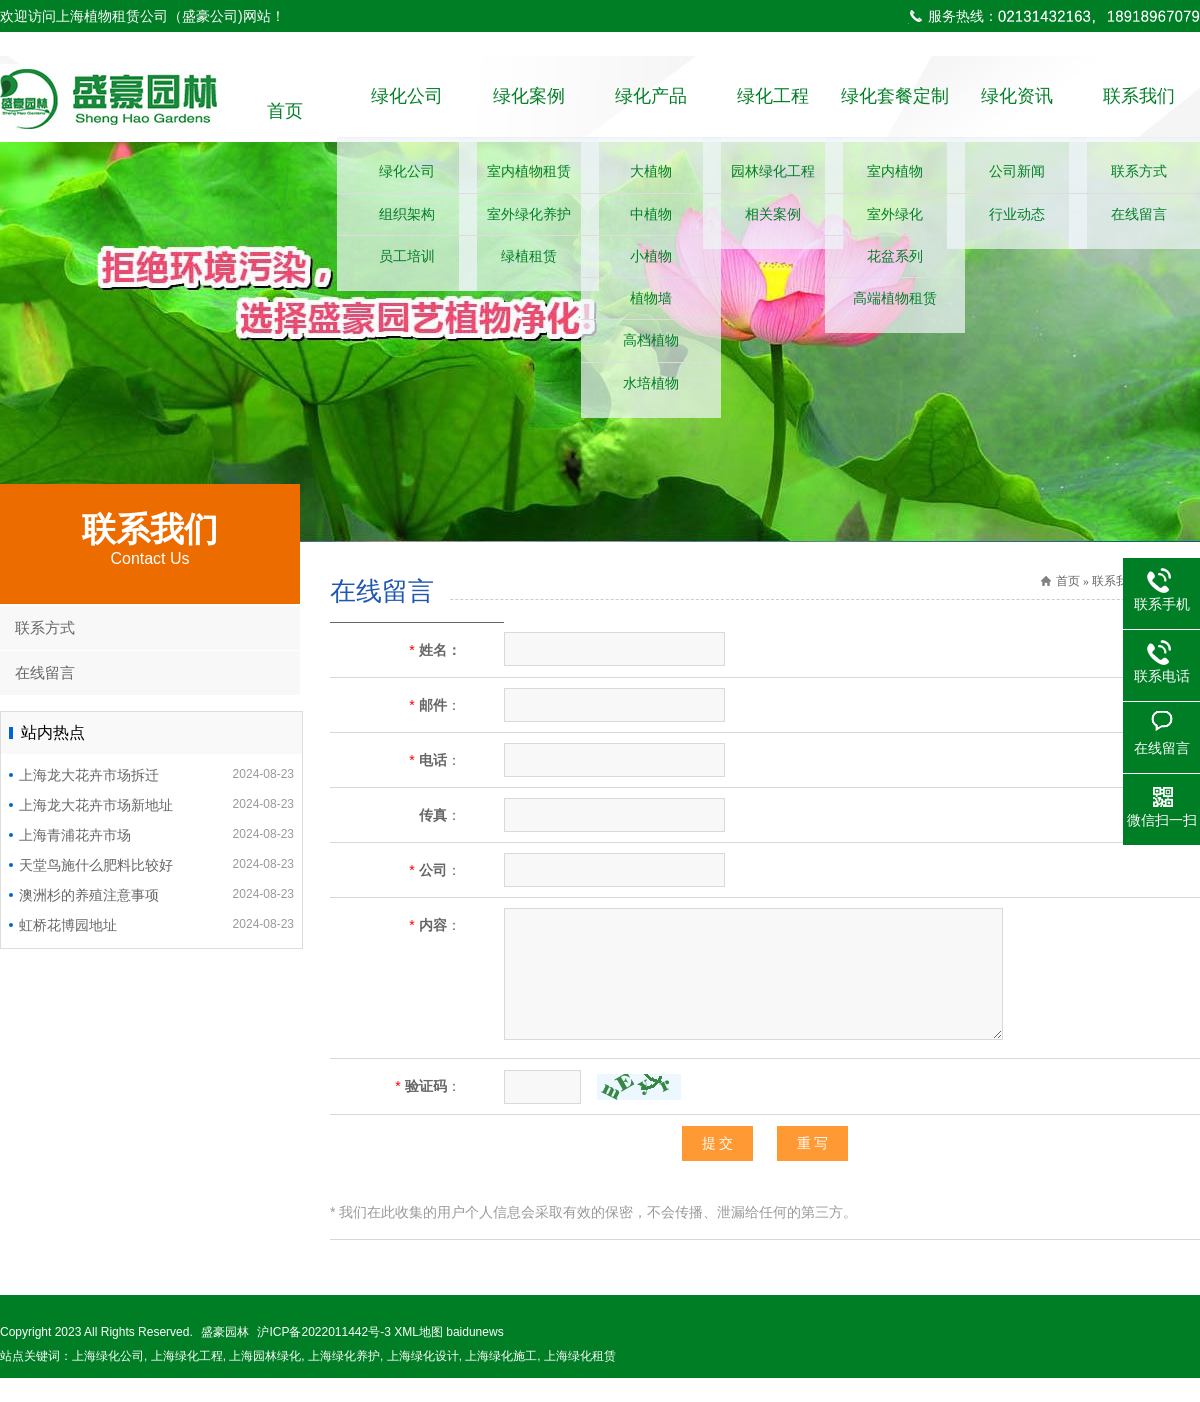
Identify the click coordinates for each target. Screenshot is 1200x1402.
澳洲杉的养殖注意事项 (156, 918)
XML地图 (418, 1356)
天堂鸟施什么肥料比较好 (156, 888)
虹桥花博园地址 (156, 948)
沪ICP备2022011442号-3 (323, 1356)
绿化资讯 (1017, 111)
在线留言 (45, 696)
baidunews (474, 1356)
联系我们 (1139, 111)
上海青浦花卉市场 (156, 858)
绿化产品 (651, 111)
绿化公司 (407, 111)
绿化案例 (529, 111)
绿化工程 (773, 111)
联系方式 (45, 651)
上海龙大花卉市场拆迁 (156, 798)
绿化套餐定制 (895, 111)
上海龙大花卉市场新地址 (156, 828)
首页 (285, 111)
